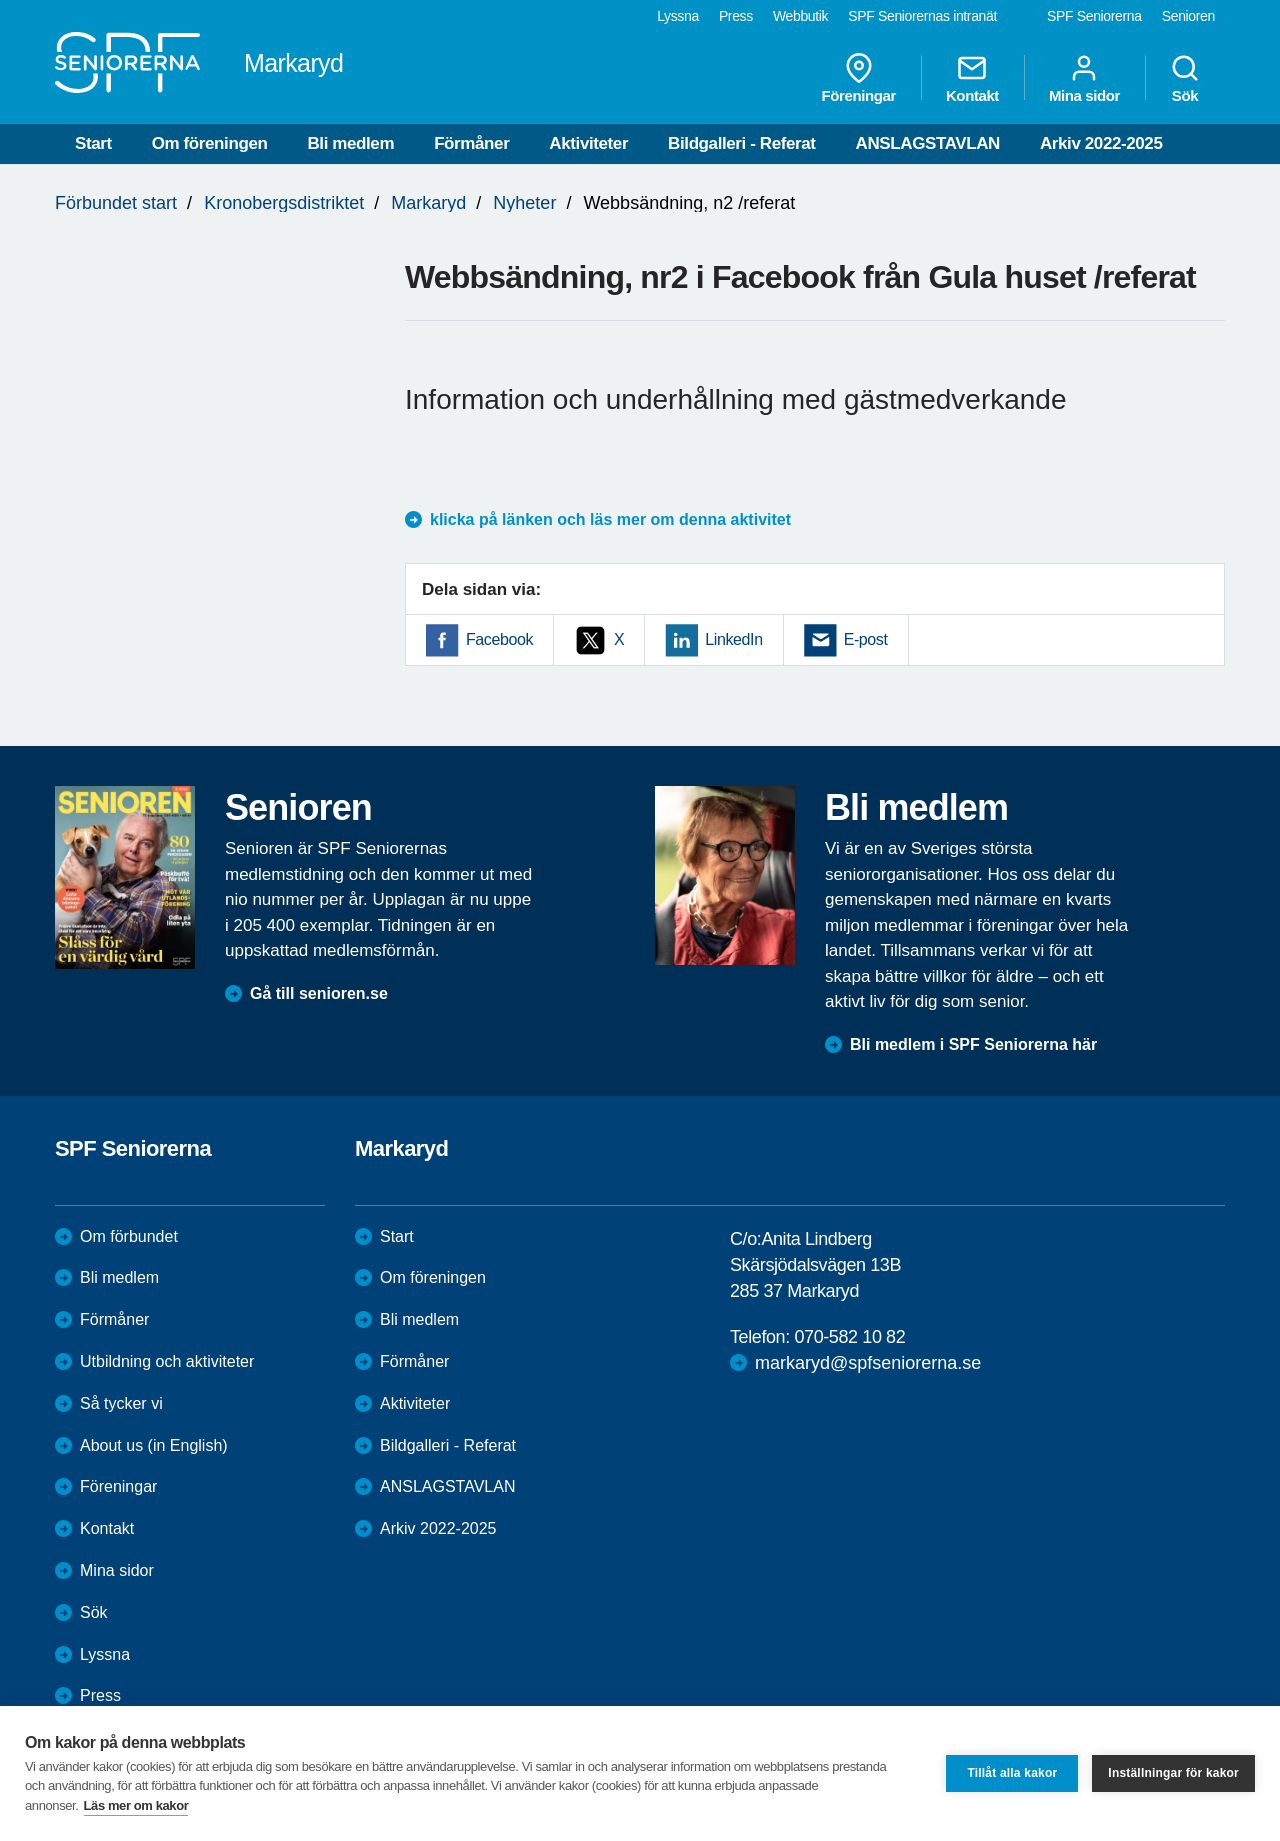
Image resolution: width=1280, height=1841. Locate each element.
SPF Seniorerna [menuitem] (1094, 16)
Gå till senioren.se (319, 993)
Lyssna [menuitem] (678, 16)
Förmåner (471, 143)
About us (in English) (154, 1445)
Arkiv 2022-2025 (1101, 143)
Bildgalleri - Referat (741, 143)
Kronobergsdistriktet (284, 203)
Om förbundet (129, 1236)
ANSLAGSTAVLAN (928, 143)
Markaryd (428, 203)
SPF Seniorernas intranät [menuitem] (922, 16)
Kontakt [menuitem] (972, 78)
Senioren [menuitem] (1188, 16)
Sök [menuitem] (1185, 78)
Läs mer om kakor (136, 1805)
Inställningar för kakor (1173, 1773)
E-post (866, 639)
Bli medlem (350, 143)
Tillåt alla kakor (1012, 1773)
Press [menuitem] (736, 16)
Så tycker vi (121, 1403)
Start (93, 143)
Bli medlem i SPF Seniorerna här (973, 1044)
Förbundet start (116, 203)
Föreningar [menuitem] (859, 78)
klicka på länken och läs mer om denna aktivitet (610, 519)
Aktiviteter (588, 143)
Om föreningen (210, 143)
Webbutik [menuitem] (800, 16)
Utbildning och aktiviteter (167, 1361)
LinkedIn (733, 639)
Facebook (499, 639)
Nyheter (524, 203)
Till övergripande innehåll (0, 0)
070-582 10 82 (849, 1337)
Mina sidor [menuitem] (1084, 78)
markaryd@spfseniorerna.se (868, 1363)
